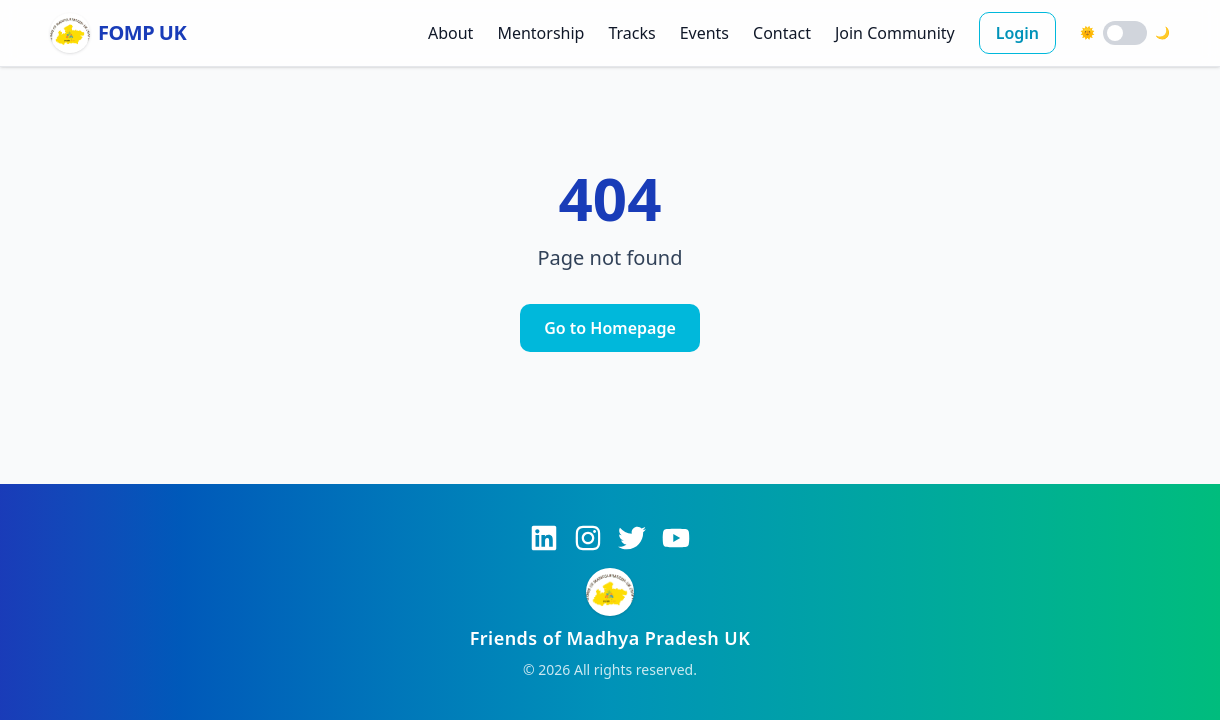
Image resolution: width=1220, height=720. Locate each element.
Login (1017, 33)
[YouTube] (676, 538)
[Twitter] (632, 538)
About (450, 33)
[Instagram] (588, 538)
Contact (782, 33)
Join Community (895, 33)
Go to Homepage (610, 328)
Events (704, 33)
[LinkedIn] (544, 538)
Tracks (631, 33)
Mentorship (540, 33)
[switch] (1125, 33)
